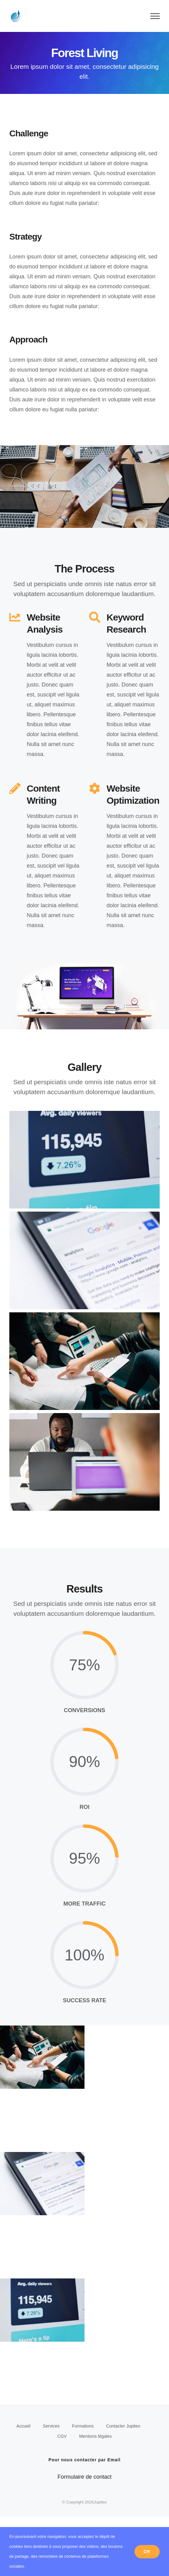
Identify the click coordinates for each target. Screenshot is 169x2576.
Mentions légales (95, 2436)
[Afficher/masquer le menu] (155, 16)
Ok (147, 2551)
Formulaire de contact (84, 2477)
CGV (61, 2436)
